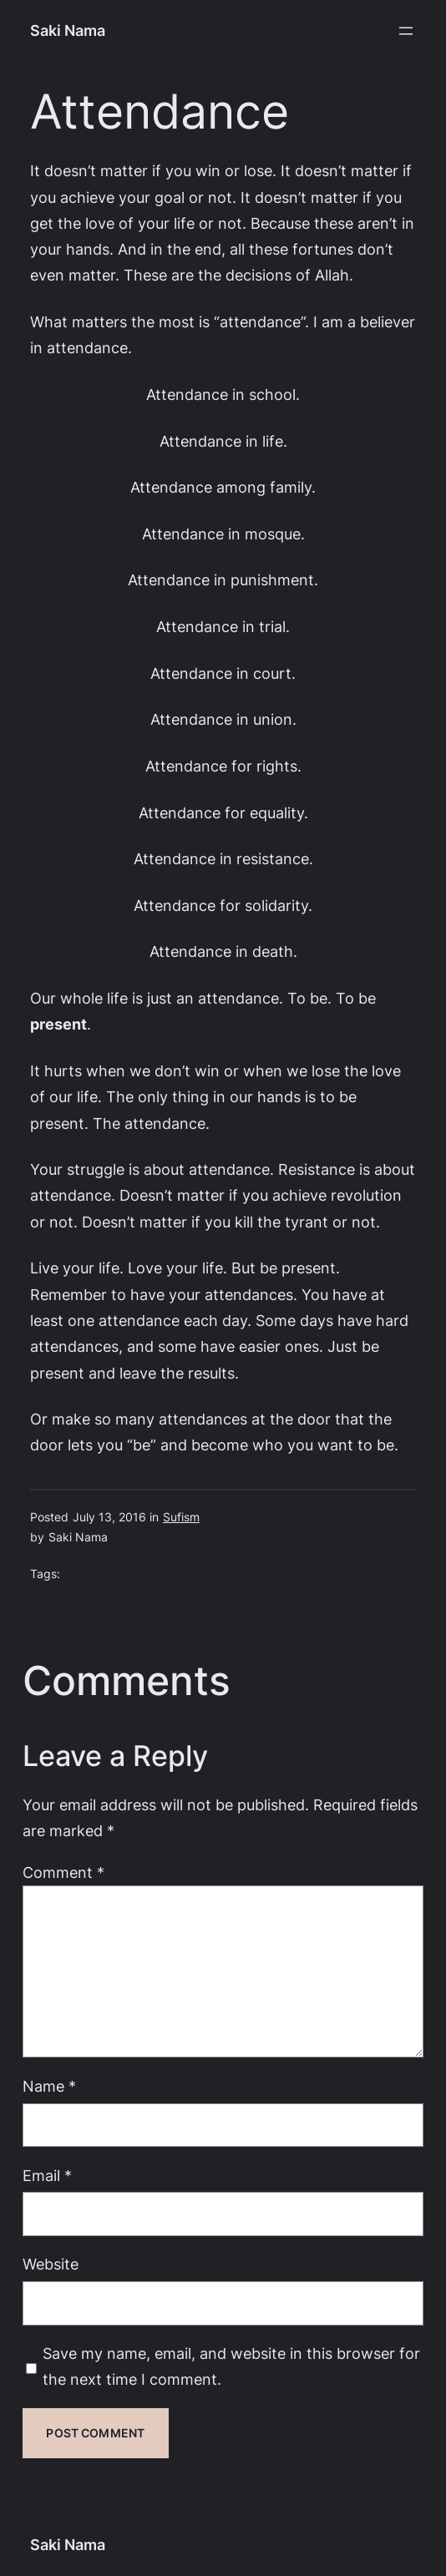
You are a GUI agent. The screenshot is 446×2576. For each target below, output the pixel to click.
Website (51, 2264)
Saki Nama (67, 30)
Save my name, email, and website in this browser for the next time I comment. (231, 2366)
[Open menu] (406, 31)
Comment (63, 1872)
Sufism (181, 1517)
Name (49, 2086)
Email (47, 2175)
